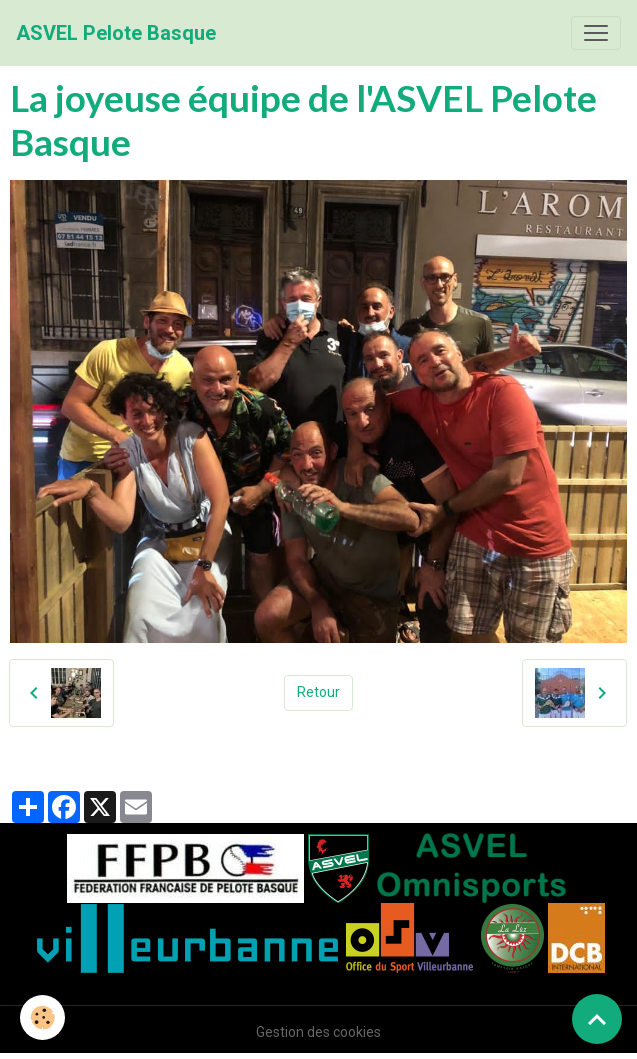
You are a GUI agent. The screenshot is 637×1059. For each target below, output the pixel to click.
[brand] (116, 33)
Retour (318, 692)
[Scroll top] (597, 1019)
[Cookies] (42, 1017)
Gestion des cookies (318, 1032)
